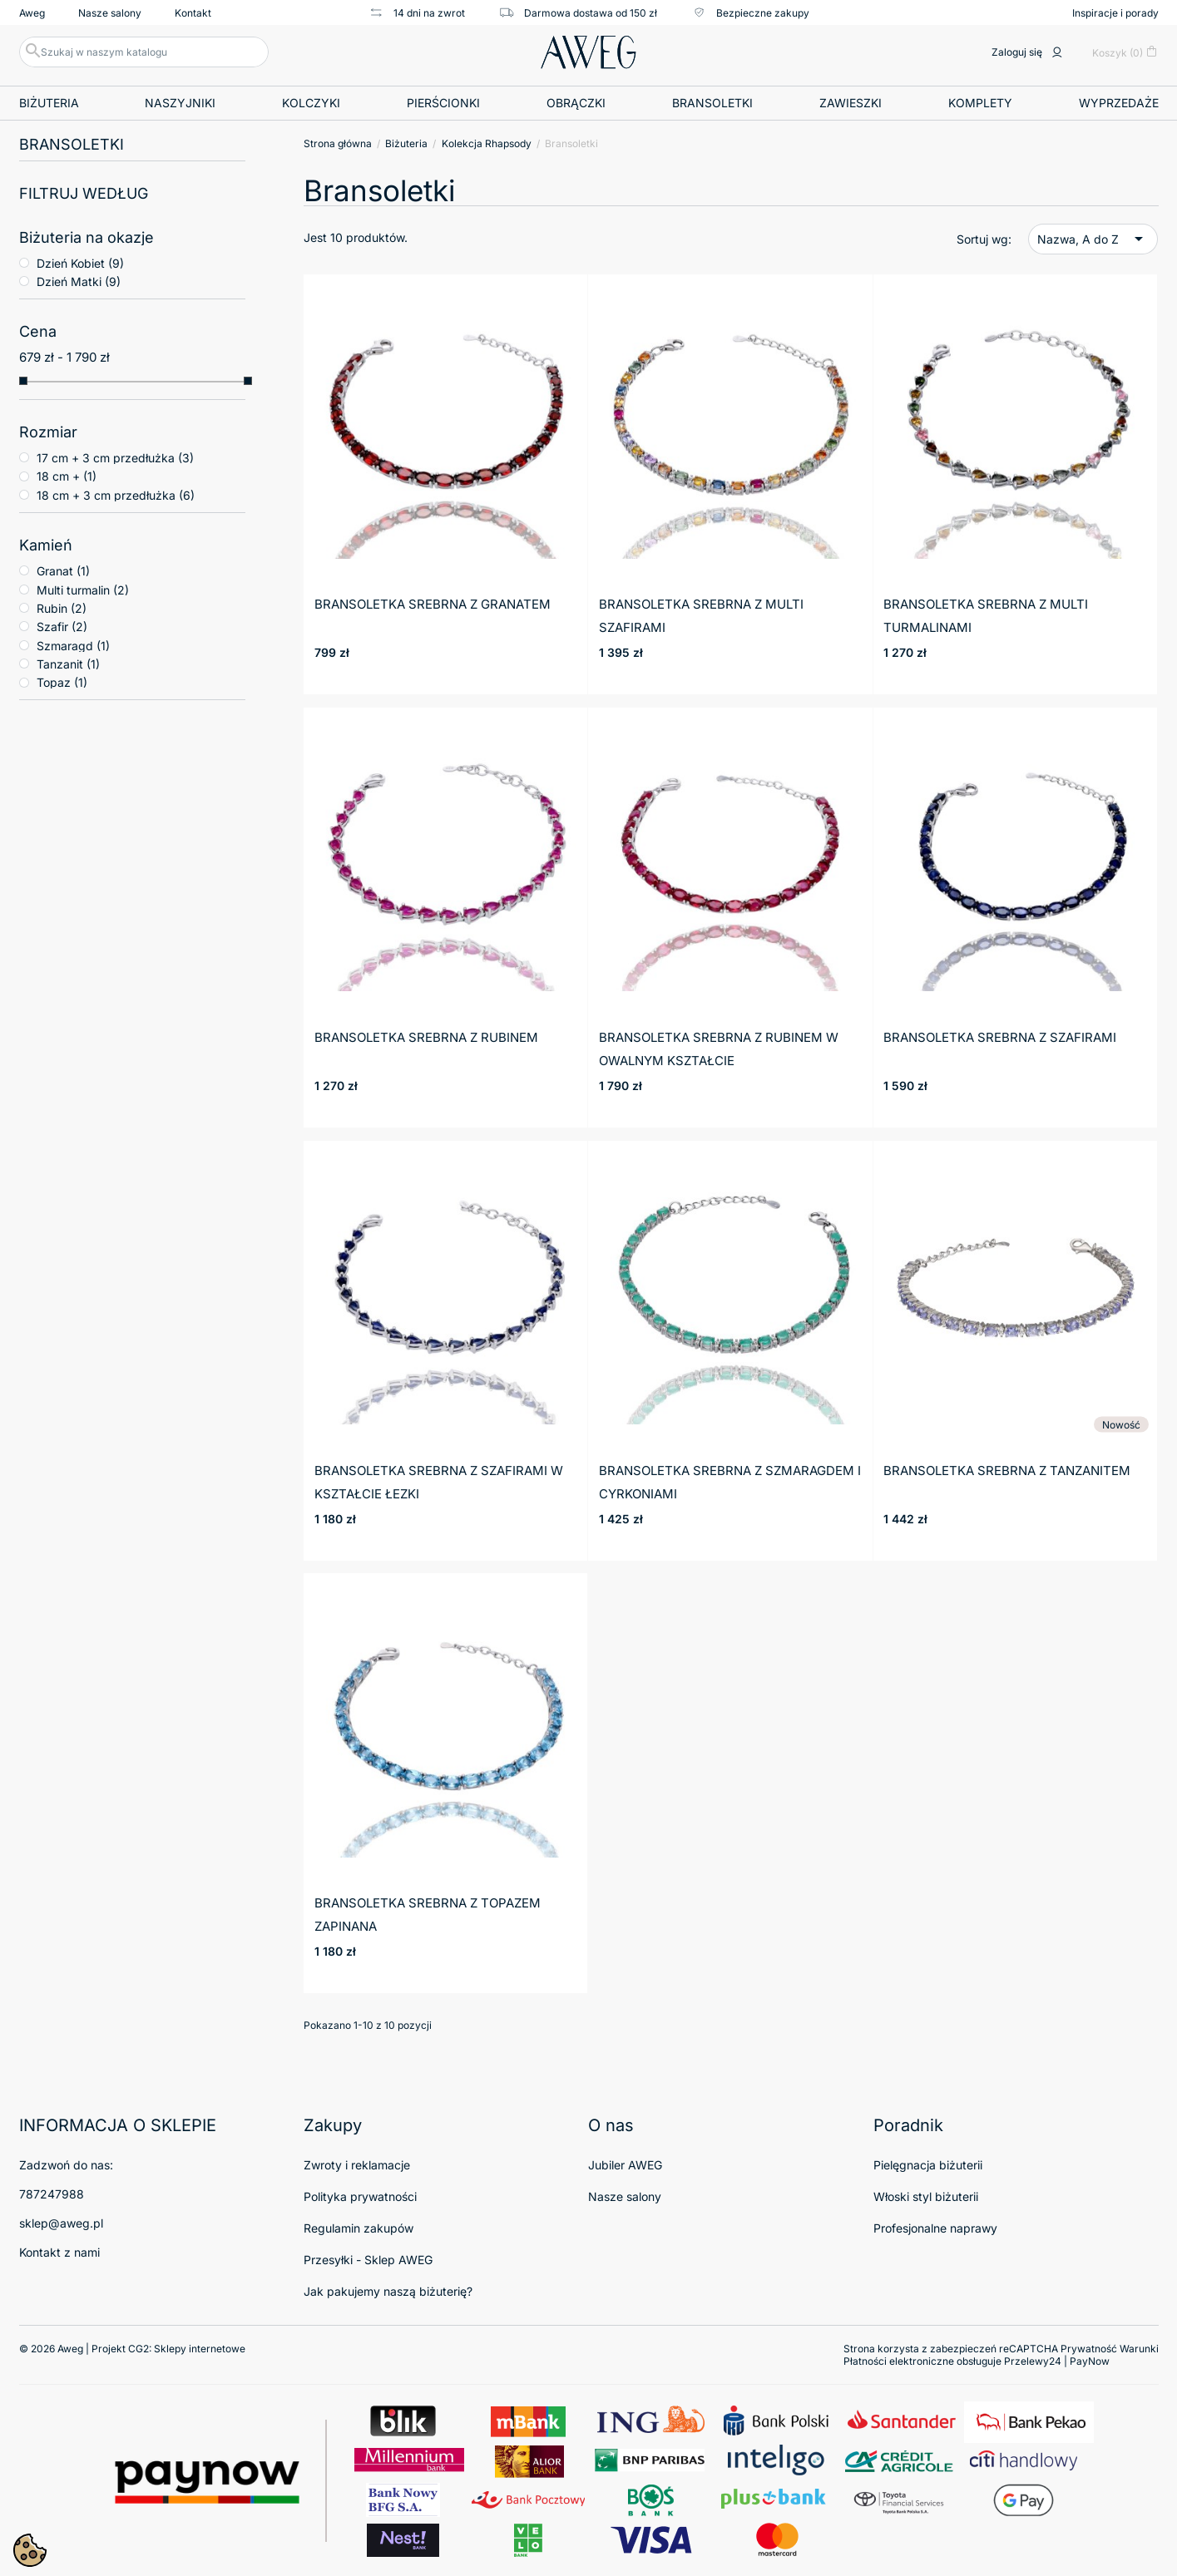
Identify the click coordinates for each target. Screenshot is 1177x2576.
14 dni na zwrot (416, 12)
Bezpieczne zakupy (749, 12)
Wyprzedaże (1119, 103)
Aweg (32, 13)
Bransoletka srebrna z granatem (432, 604)
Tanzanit (68, 664)
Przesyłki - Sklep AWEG (368, 2260)
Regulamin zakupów (358, 2228)
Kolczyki (311, 103)
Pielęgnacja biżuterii (927, 2165)
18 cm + (66, 476)
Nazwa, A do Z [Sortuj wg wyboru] (1093, 239)
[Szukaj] (144, 52)
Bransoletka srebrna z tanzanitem (1006, 1470)
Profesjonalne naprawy (935, 2228)
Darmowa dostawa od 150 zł (577, 12)
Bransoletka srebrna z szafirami (999, 1037)
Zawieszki (850, 103)
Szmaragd (73, 645)
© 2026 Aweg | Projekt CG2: (132, 2348)
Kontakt (193, 13)
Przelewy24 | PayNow (1057, 2361)
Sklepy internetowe (199, 2348)
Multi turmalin (83, 590)
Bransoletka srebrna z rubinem (426, 1037)
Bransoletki (712, 103)
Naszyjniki (180, 103)
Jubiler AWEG (625, 2165)
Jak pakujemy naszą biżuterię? (388, 2291)
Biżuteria (49, 103)
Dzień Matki (79, 281)
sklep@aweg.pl (61, 2223)
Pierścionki (443, 103)
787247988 (51, 2194)
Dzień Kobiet (80, 263)
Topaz (62, 682)
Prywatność (1089, 2348)
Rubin (62, 608)
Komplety (980, 103)
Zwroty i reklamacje (357, 2165)
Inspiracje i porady (1115, 13)
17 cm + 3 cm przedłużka (115, 458)
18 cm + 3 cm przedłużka (116, 495)
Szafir (62, 626)
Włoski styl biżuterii (925, 2196)
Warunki (1139, 2348)
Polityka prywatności (360, 2196)
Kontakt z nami (59, 2252)
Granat (63, 571)
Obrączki (576, 103)
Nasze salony (109, 13)
